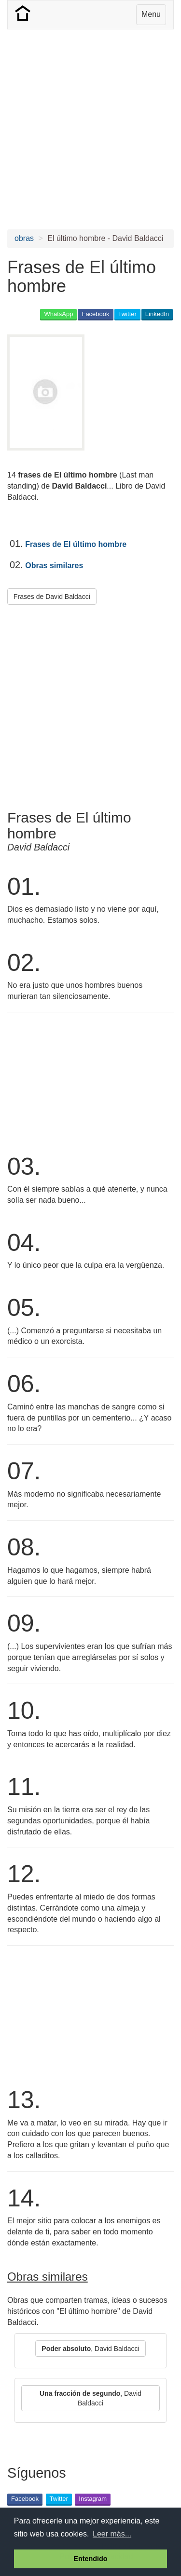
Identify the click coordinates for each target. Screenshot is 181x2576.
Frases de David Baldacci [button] (52, 596)
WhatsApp (58, 314)
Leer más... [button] (112, 2534)
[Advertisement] (90, 129)
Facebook (95, 314)
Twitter (127, 314)
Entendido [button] (90, 2559)
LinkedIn (157, 314)
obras (24, 238)
